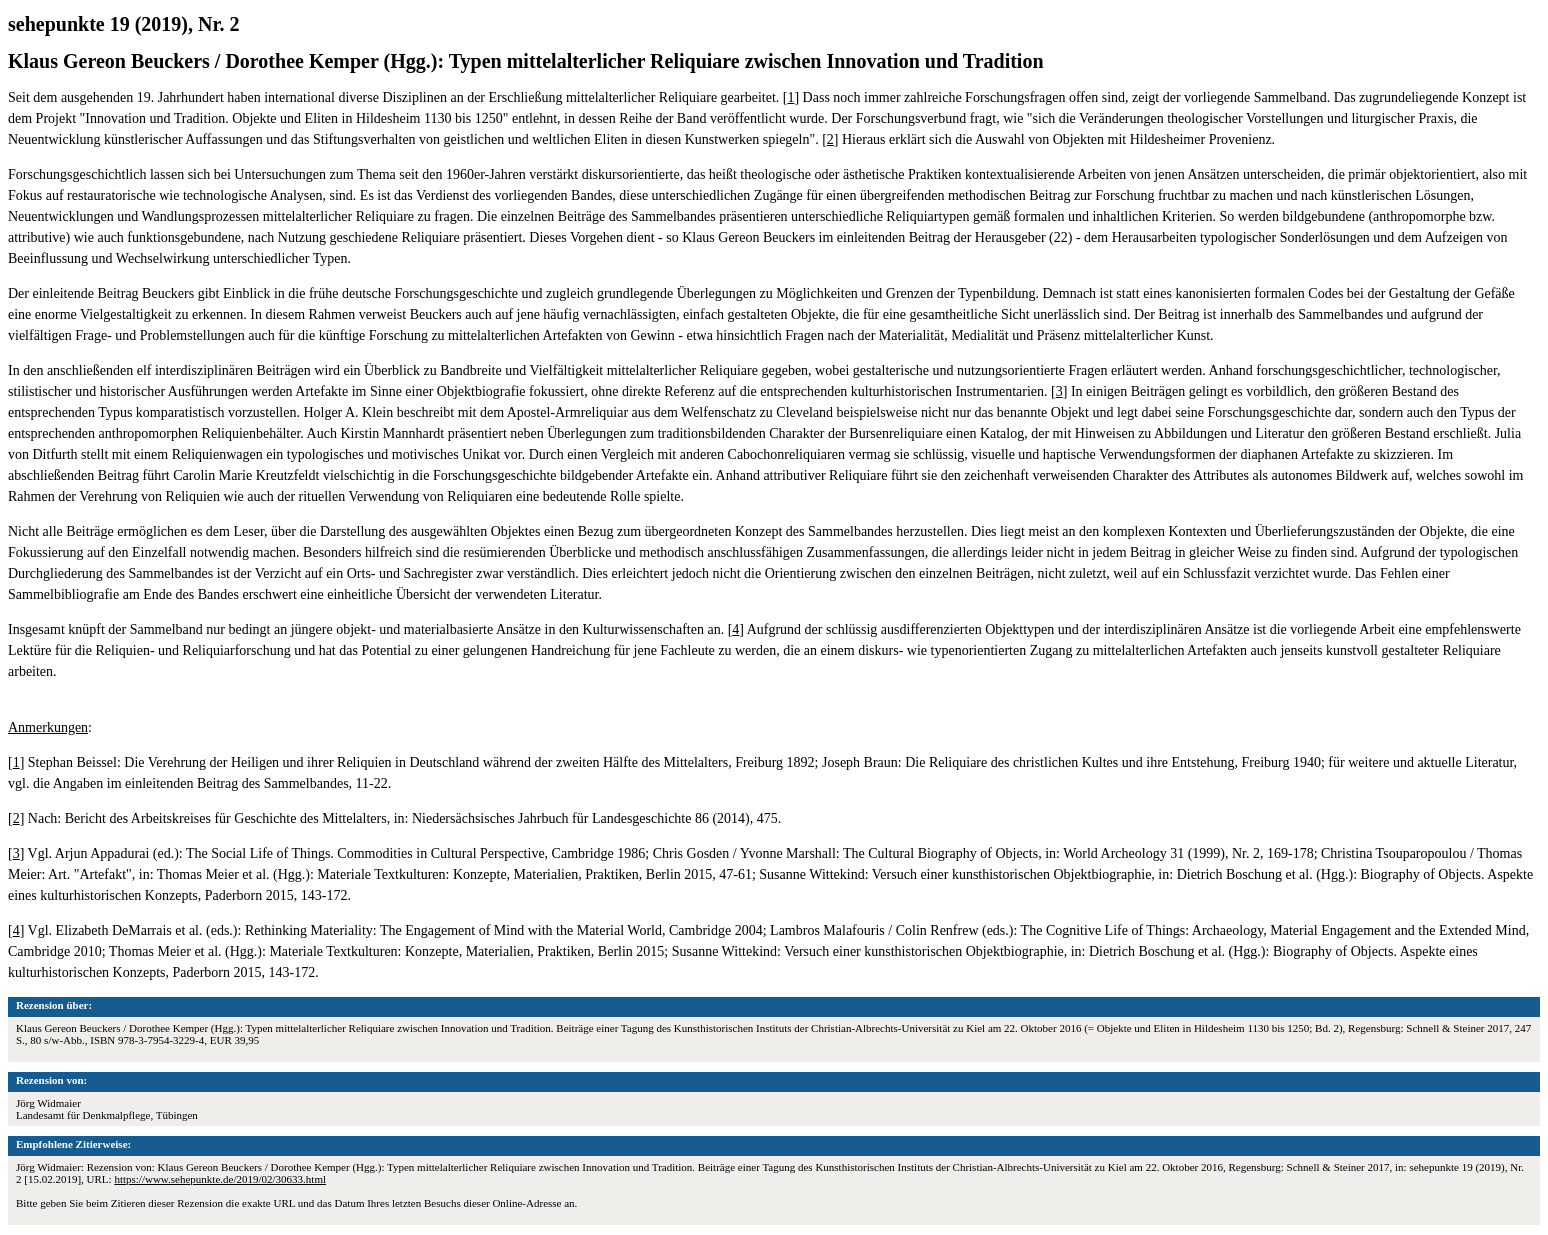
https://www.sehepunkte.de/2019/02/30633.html (220, 1179)
